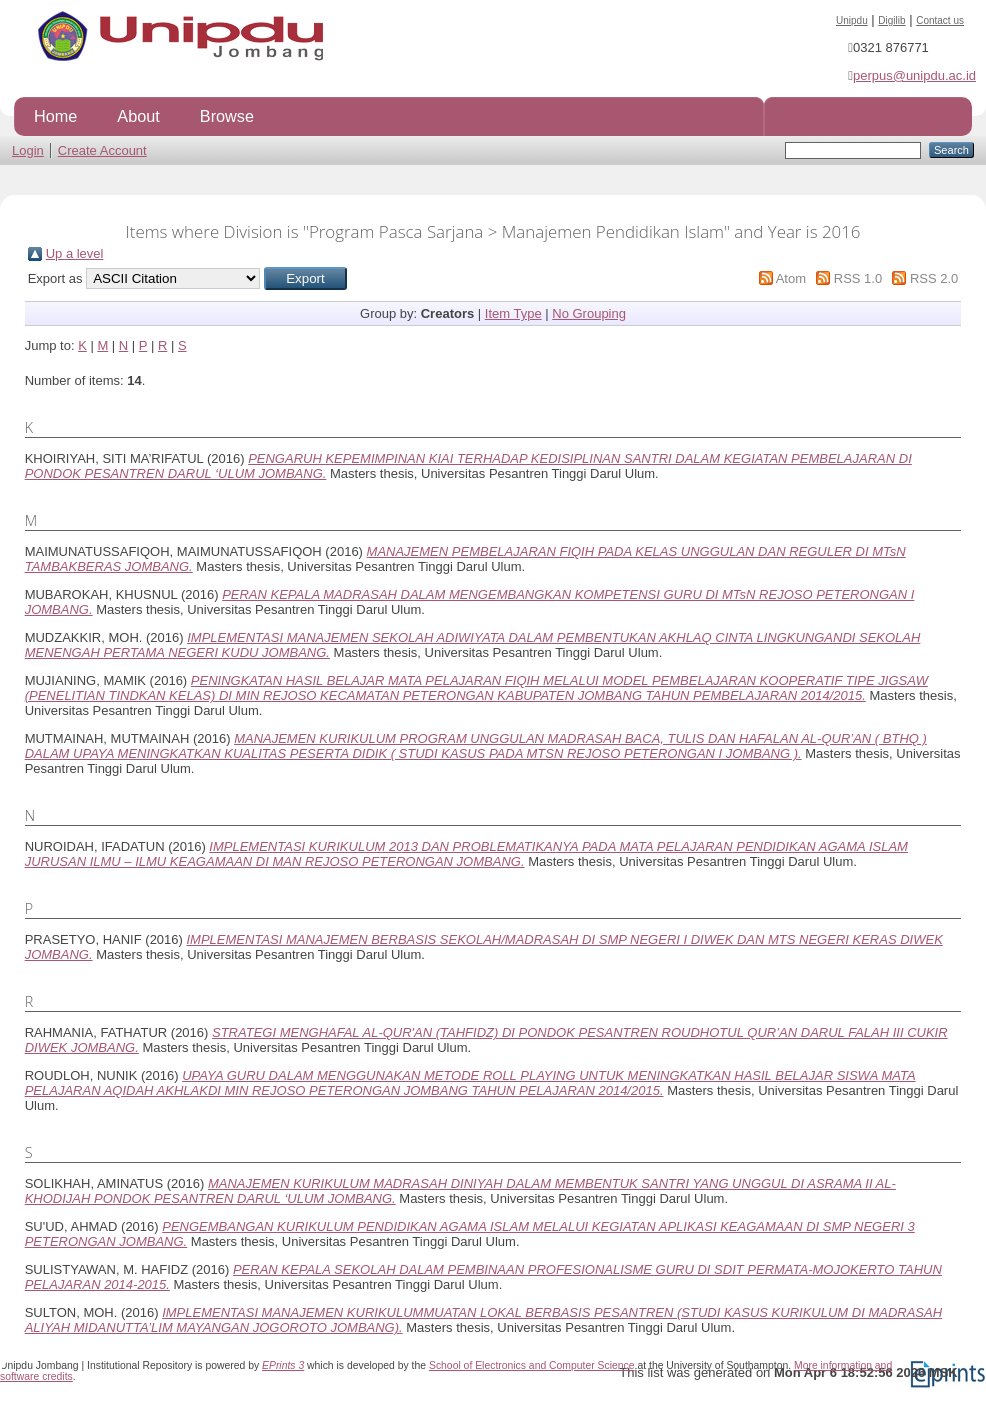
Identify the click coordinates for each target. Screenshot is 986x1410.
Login (28, 150)
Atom (791, 278)
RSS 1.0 (858, 278)
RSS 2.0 (934, 278)
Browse (227, 116)
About (138, 116)
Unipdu (852, 20)
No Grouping (589, 313)
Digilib (891, 20)
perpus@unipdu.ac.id (914, 75)
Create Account (102, 150)
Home (55, 116)
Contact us (940, 20)
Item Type (513, 313)
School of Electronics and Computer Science (532, 1365)
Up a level (75, 253)
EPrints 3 (283, 1365)
